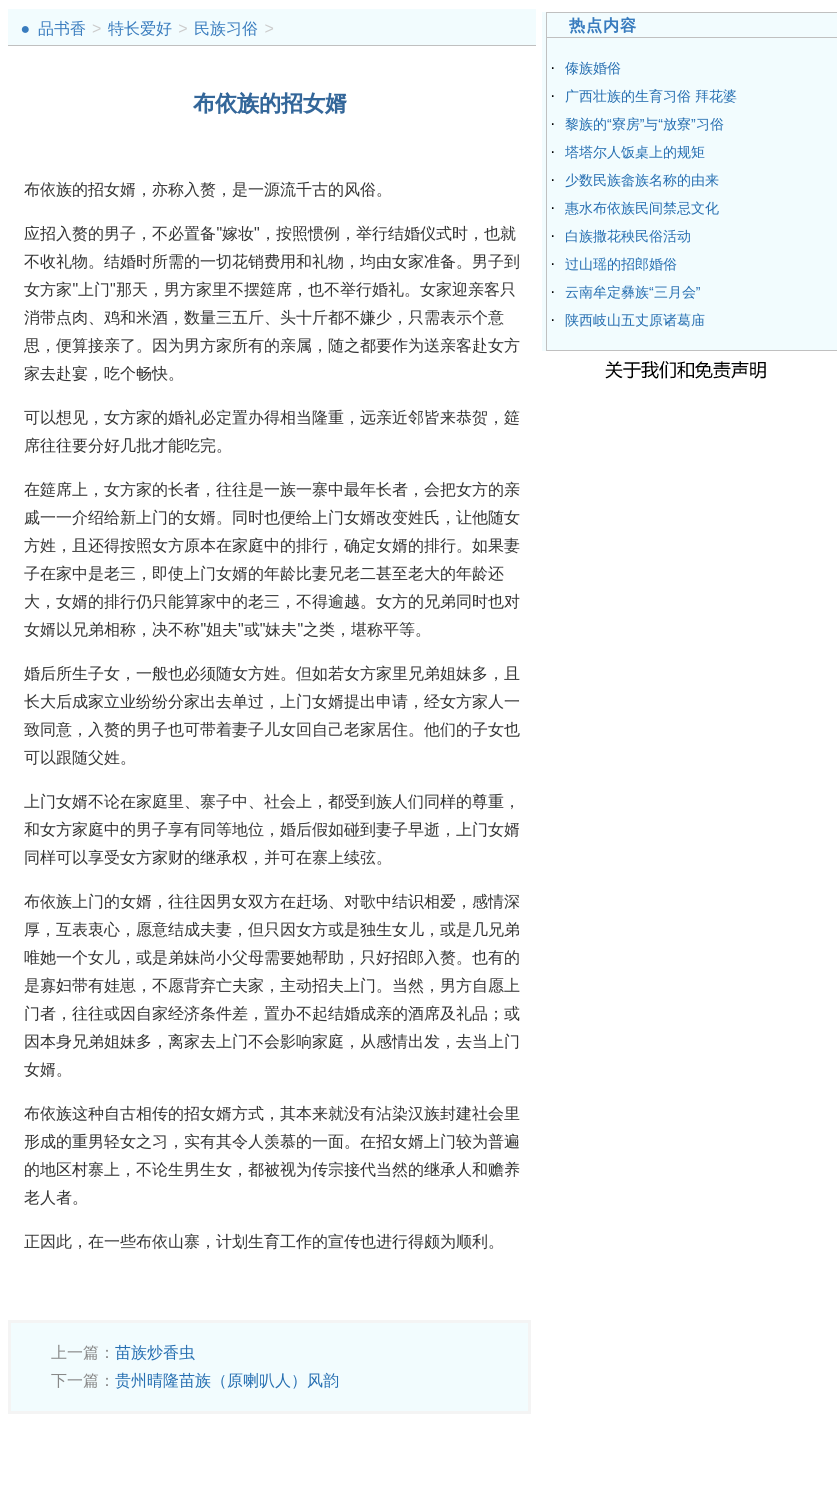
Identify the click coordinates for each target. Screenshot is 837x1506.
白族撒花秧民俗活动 (628, 236)
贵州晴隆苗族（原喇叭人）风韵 (227, 1380)
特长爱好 (140, 28)
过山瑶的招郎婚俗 (621, 264)
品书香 (62, 28)
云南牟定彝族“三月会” (632, 292)
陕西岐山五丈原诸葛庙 (635, 320)
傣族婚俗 (593, 68)
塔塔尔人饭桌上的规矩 (635, 152)
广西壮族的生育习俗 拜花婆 (651, 96)
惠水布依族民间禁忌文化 (642, 208)
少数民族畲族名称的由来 (642, 180)
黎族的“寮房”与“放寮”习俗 (644, 124)
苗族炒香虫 (155, 1352)
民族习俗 (226, 28)
